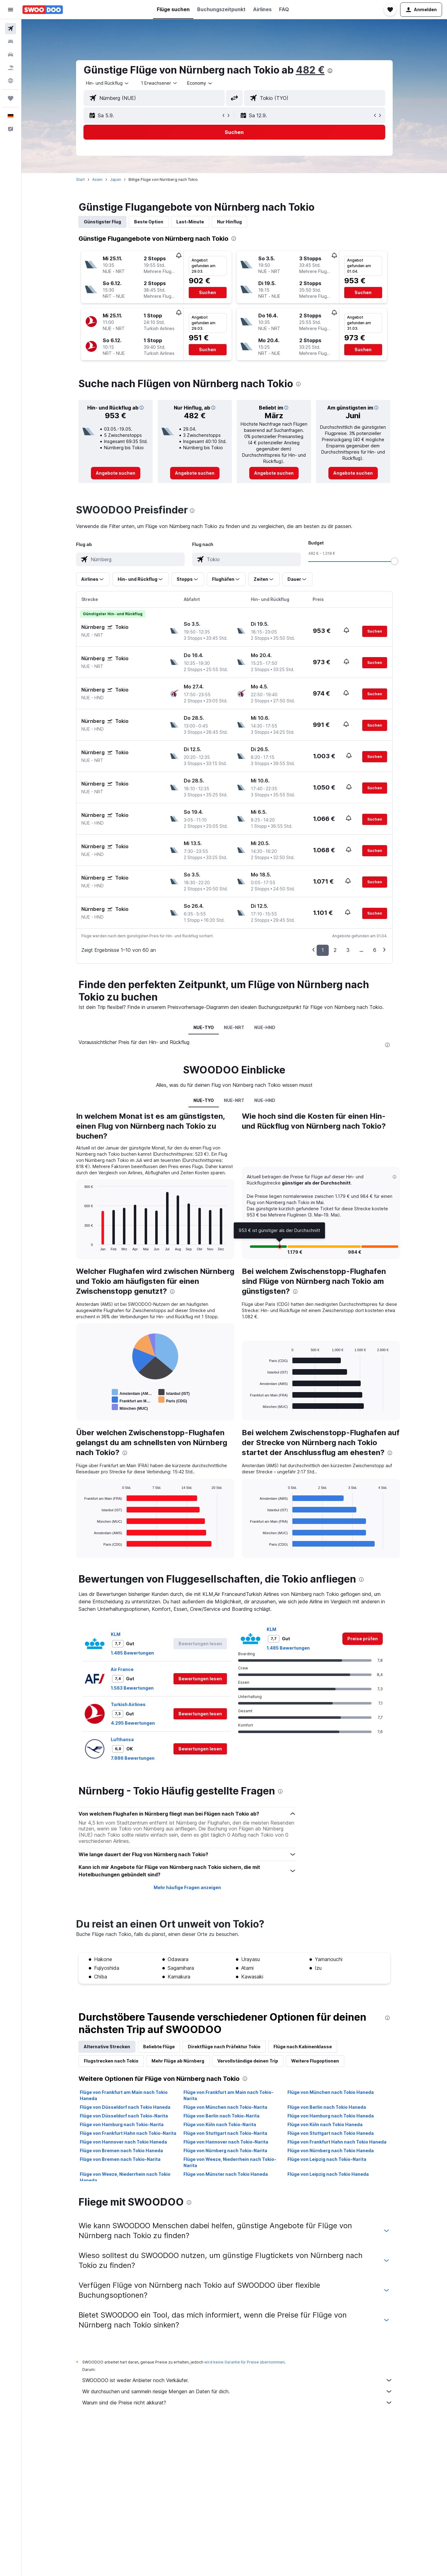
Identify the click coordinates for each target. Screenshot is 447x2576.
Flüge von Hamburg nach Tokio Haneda (330, 2115)
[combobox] (108, 83)
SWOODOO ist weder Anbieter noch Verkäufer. (237, 2380)
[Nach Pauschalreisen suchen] (10, 67)
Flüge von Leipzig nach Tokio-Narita (326, 2159)
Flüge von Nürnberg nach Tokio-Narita (225, 2150)
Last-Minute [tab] (190, 221)
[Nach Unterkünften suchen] (10, 41)
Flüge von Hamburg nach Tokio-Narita (122, 2124)
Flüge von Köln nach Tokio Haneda (325, 2124)
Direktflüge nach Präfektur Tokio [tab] (224, 2046)
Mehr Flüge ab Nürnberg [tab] (177, 2060)
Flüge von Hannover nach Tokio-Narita (225, 2141)
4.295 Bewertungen (133, 1723)
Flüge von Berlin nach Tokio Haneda (326, 2107)
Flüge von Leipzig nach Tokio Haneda (328, 2174)
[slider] (394, 561)
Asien (97, 179)
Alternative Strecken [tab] (107, 2046)
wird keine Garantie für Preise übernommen (244, 2362)
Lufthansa (122, 1739)
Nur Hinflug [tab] (229, 221)
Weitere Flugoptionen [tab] (315, 2060)
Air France (122, 1669)
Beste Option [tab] (148, 221)
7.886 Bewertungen (133, 1758)
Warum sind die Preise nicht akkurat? (237, 2402)
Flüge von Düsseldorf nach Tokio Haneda (125, 2107)
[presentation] (330, 71)
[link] (115, 473)
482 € (310, 70)
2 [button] (335, 950)
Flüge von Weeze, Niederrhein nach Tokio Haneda (125, 2177)
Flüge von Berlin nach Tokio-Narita (221, 2115)
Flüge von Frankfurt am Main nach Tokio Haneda (124, 2095)
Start (80, 179)
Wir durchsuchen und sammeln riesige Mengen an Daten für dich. (237, 2391)
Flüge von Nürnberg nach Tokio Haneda (330, 2150)
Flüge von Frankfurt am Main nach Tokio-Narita (228, 2095)
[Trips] (10, 98)
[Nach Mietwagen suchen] (10, 54)
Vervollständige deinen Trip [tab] (247, 2060)
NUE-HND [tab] (264, 1027)
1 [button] (323, 950)
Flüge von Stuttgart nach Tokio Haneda (330, 2133)
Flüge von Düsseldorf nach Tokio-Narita (124, 2115)
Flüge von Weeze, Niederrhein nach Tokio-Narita (229, 2162)
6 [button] (374, 950)
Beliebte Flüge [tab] (159, 2046)
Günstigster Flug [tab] (102, 221)
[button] (10, 9)
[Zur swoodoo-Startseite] (42, 9)
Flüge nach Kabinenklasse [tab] (302, 2046)
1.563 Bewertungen (132, 1688)
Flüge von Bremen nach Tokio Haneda (121, 2150)
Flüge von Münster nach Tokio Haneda (225, 2174)
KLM (115, 1634)
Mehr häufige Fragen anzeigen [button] (187, 1887)
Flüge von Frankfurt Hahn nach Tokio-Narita (128, 2133)
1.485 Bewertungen (132, 1652)
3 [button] (348, 950)
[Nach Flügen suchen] (10, 28)
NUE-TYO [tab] (203, 1027)
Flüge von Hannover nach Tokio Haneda (123, 2141)
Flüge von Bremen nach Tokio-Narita (120, 2159)
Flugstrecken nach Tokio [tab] (111, 2060)
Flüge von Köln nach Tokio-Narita (219, 2124)
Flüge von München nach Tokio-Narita (225, 2107)
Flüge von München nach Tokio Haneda (330, 2092)
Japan (115, 179)
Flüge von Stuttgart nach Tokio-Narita (225, 2133)
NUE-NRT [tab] (234, 1027)
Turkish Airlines (128, 1704)
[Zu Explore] (10, 80)
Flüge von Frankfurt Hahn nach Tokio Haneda (336, 2141)
